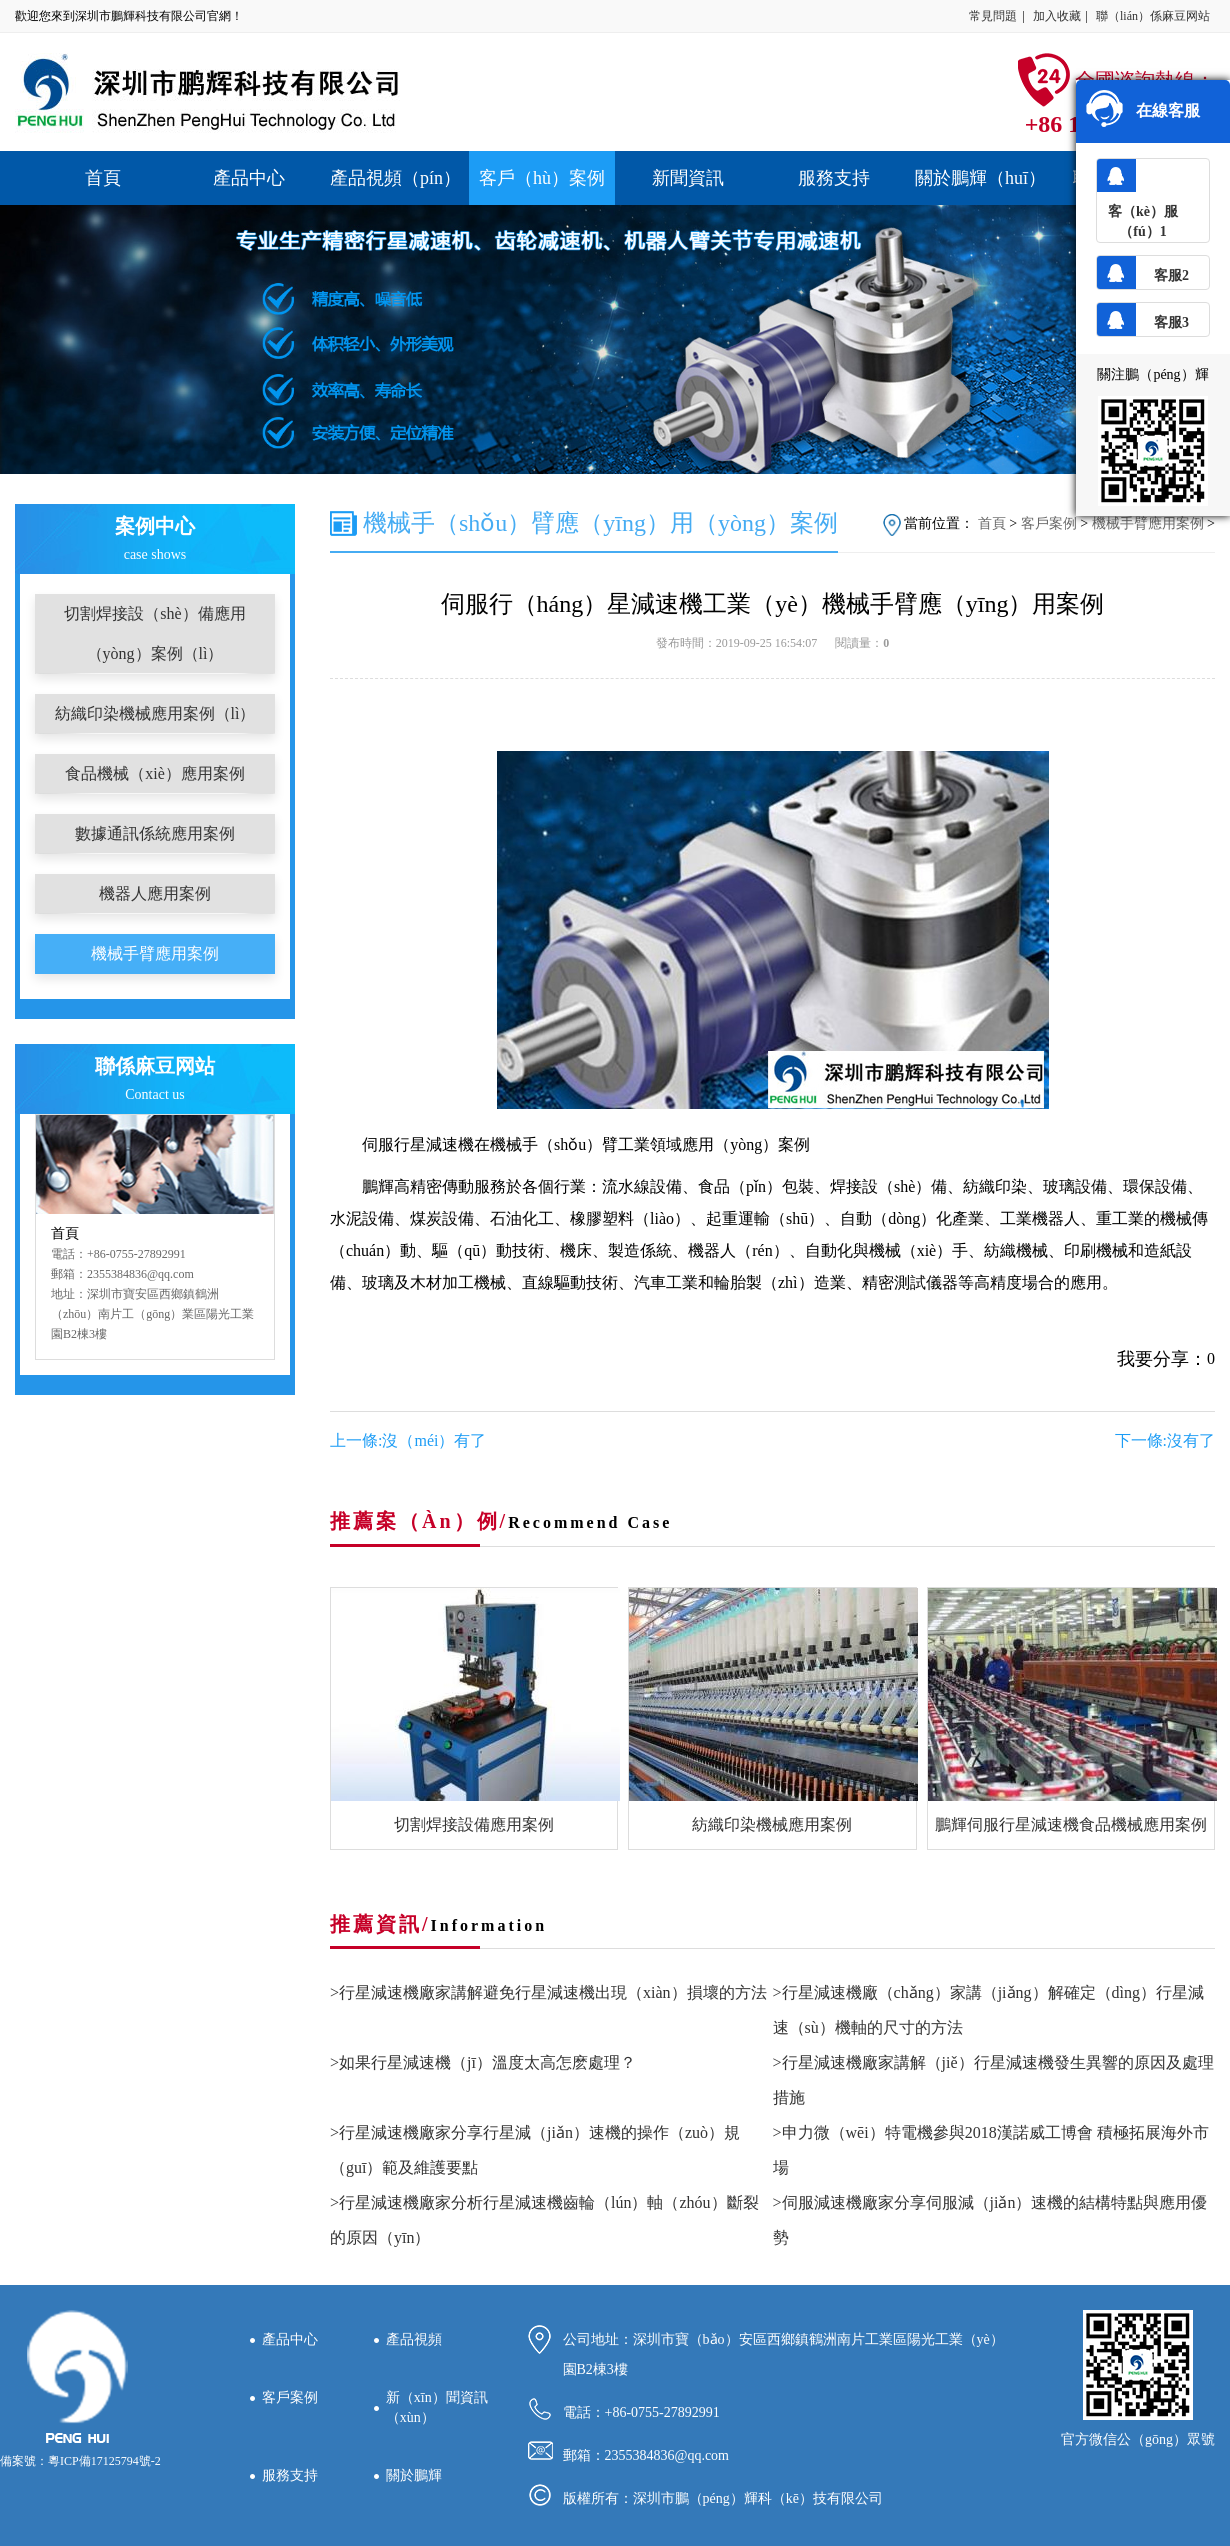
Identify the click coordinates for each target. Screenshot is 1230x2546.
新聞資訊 (688, 178)
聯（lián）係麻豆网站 (1153, 16)
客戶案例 (1049, 523)
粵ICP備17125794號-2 (104, 2461)
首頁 (103, 178)
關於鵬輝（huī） (980, 178)
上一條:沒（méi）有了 (408, 1440)
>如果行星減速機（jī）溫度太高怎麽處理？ (483, 2062)
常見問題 (993, 16)
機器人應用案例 (155, 893)
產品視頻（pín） (395, 178)
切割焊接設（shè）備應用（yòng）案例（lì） (154, 633)
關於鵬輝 (414, 2475)
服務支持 (834, 178)
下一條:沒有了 (1165, 1440)
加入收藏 (1057, 16)
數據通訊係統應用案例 (155, 833)
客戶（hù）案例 (542, 178)
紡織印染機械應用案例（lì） (155, 713)
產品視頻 (414, 2339)
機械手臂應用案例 (155, 953)
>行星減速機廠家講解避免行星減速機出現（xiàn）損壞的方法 (548, 1992)
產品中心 (249, 178)
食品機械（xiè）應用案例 (155, 773)
